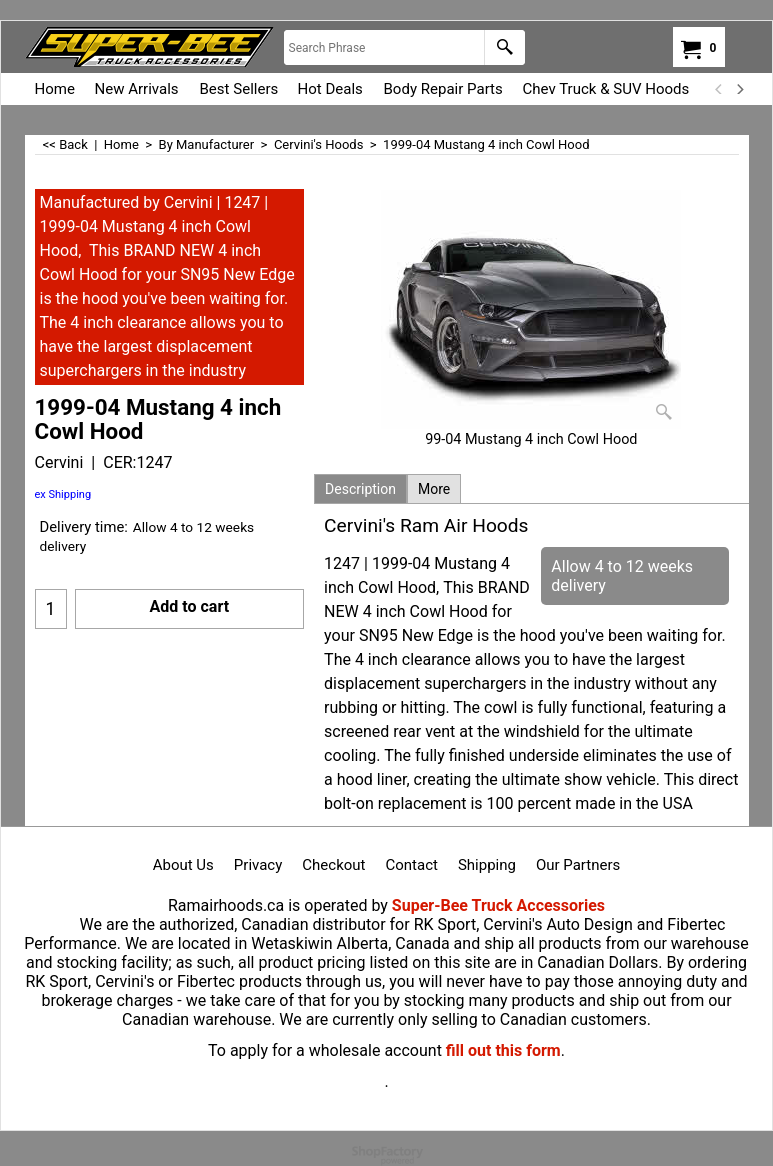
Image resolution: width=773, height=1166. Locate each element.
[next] (740, 89)
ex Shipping (63, 494)
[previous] (720, 89)
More (434, 489)
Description (360, 489)
